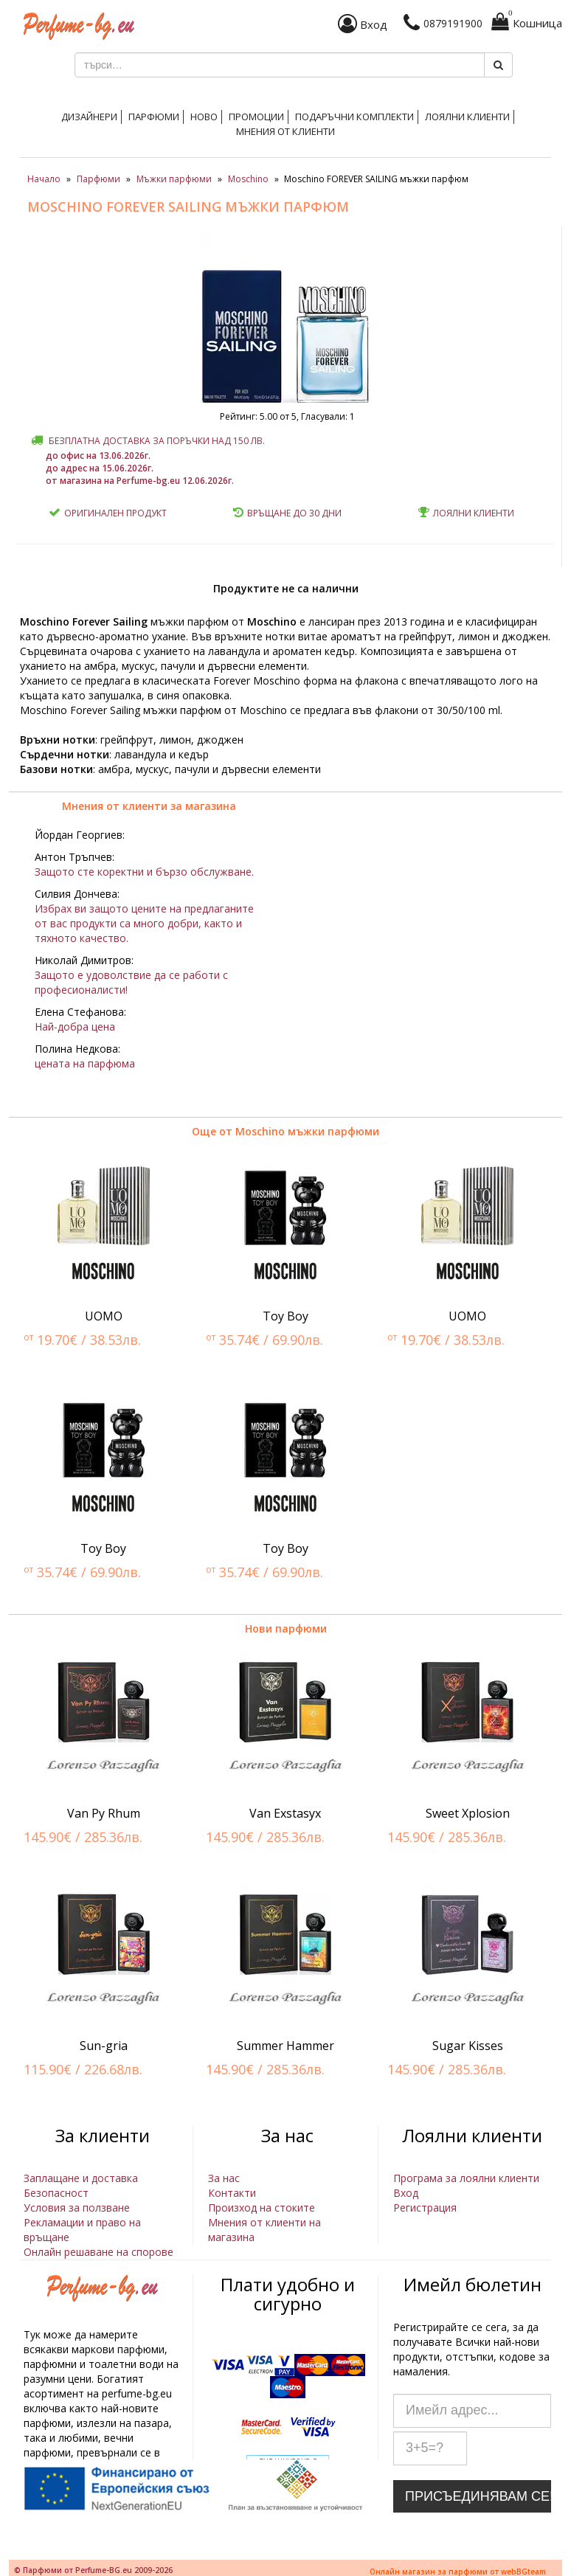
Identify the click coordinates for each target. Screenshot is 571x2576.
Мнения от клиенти (285, 131)
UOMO (103, 1316)
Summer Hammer (285, 2045)
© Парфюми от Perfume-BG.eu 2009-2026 (93, 2570)
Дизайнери (89, 116)
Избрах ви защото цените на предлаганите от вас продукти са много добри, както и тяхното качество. (144, 923)
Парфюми (153, 116)
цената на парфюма (85, 1063)
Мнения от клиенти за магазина (149, 806)
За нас (224, 2178)
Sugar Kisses (467, 2045)
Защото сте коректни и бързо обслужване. (144, 872)
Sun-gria (104, 2045)
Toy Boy (285, 1316)
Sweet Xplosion (468, 1813)
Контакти (232, 2193)
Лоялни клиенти (467, 116)
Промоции (256, 116)
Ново (204, 116)
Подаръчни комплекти (354, 116)
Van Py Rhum (103, 1813)
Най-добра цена (75, 1026)
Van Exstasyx (285, 1813)
